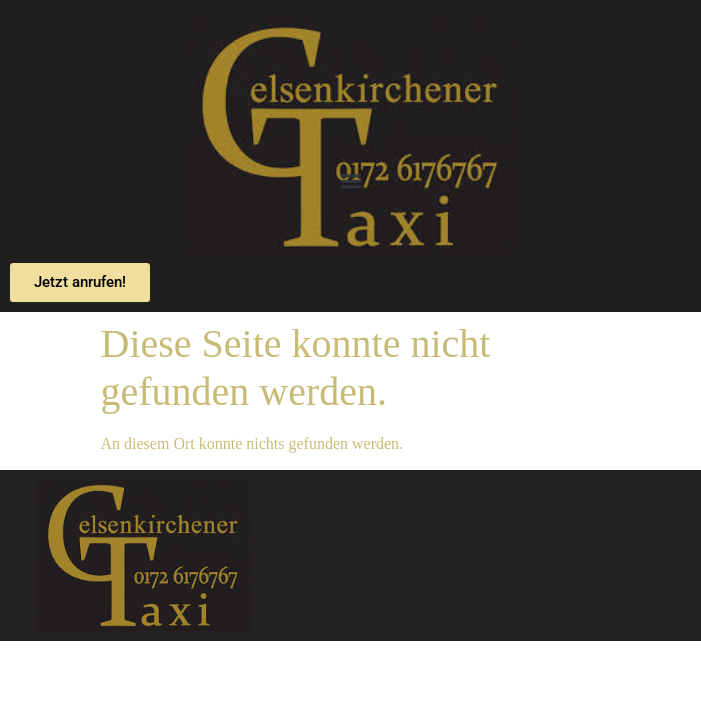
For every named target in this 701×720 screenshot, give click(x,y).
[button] (350, 181)
